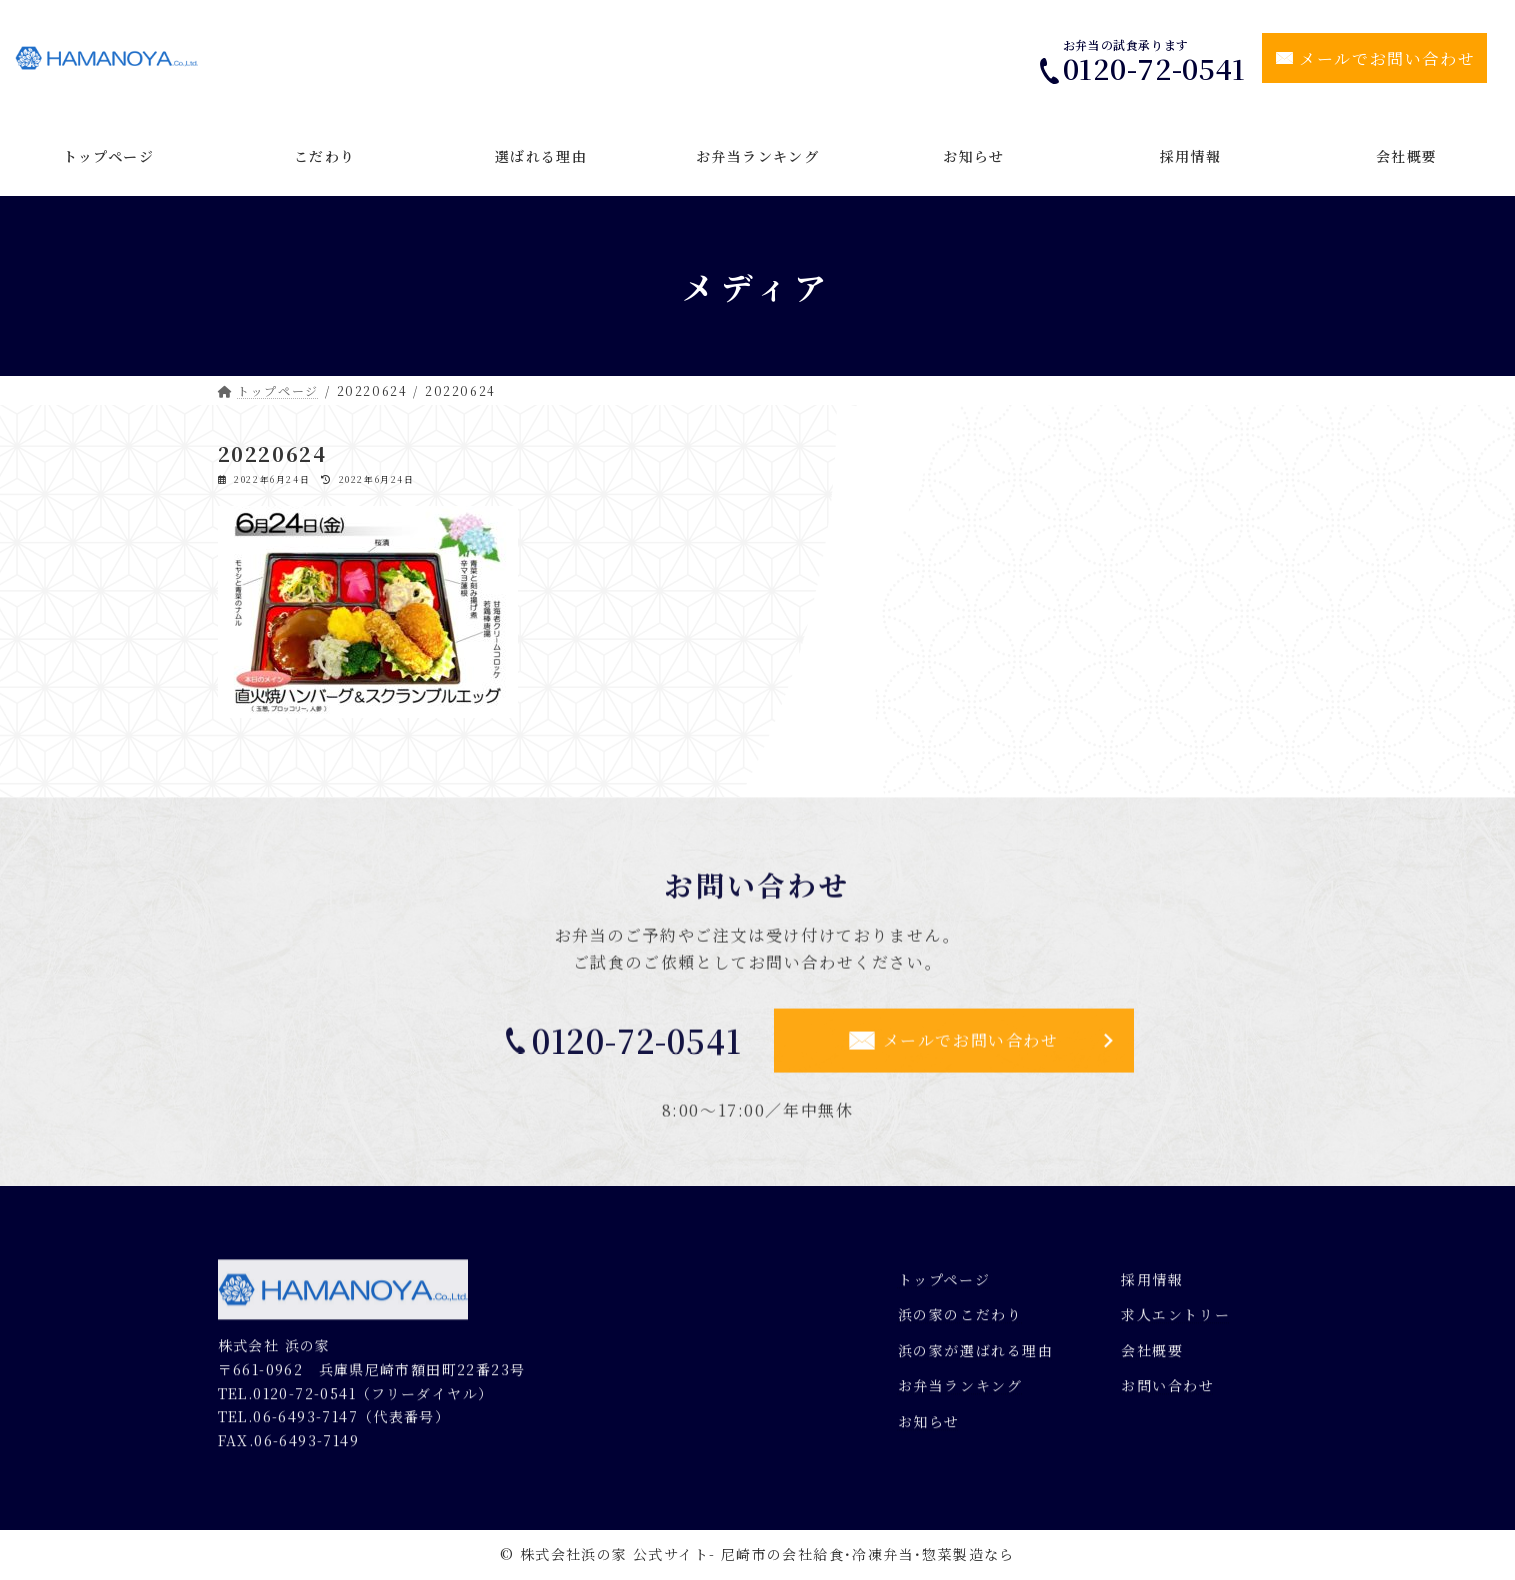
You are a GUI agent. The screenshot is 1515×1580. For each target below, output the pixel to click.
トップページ (944, 1288)
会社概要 (1152, 1359)
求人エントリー (1175, 1323)
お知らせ (929, 1430)
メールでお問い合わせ (1387, 58)
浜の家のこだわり (960, 1323)
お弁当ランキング (960, 1395)
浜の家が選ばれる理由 (976, 1359)
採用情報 (1152, 1288)
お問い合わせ (1168, 1395)
